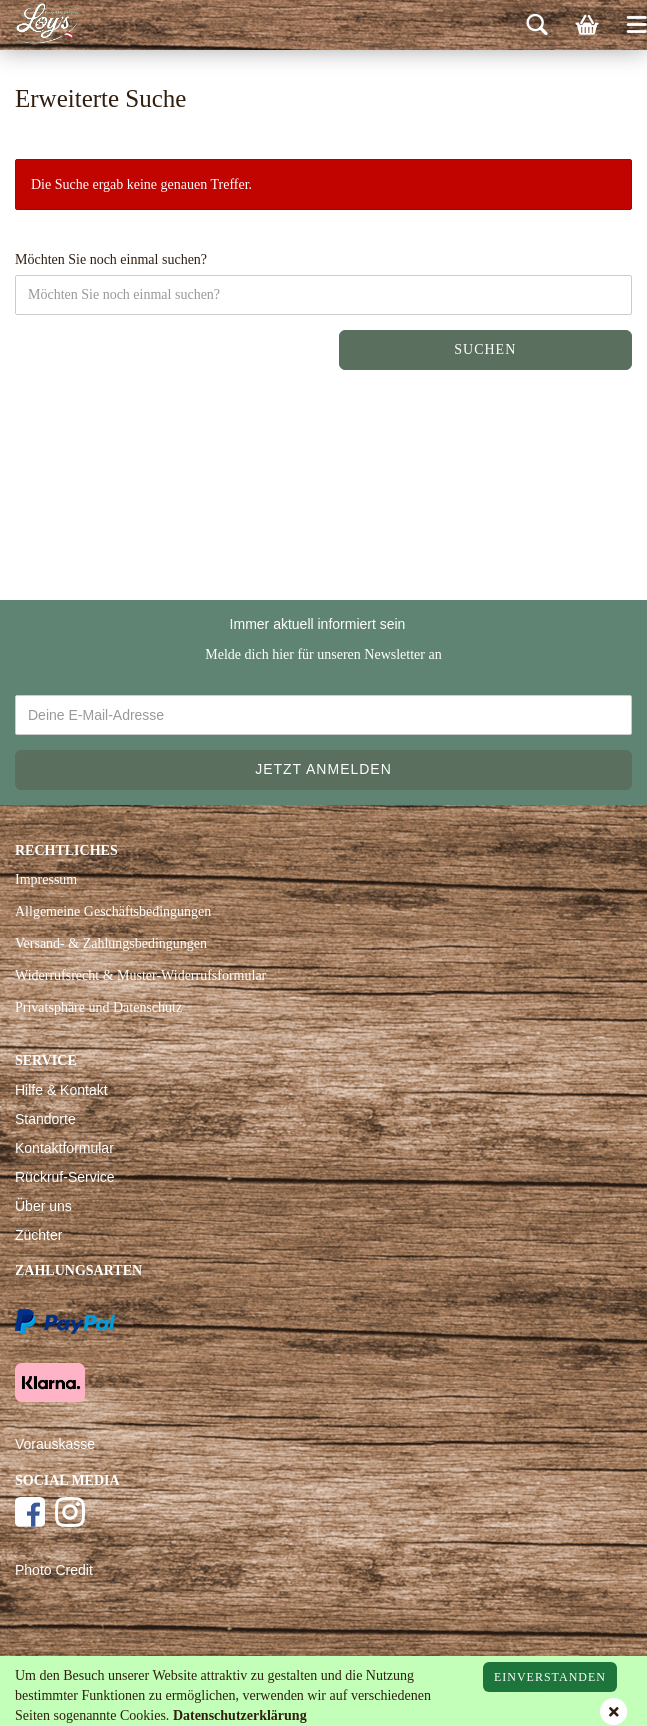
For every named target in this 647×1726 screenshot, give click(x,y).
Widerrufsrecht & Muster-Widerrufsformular (140, 975)
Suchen (485, 349)
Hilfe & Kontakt (61, 1090)
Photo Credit (54, 1570)
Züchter (38, 1235)
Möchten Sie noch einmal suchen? (111, 259)
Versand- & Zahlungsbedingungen (111, 943)
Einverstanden (550, 1677)
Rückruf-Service (65, 1177)
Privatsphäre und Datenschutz (98, 1007)
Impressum (46, 879)
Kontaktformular (64, 1148)
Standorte (45, 1119)
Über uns (43, 1206)
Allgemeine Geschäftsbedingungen (113, 911)
